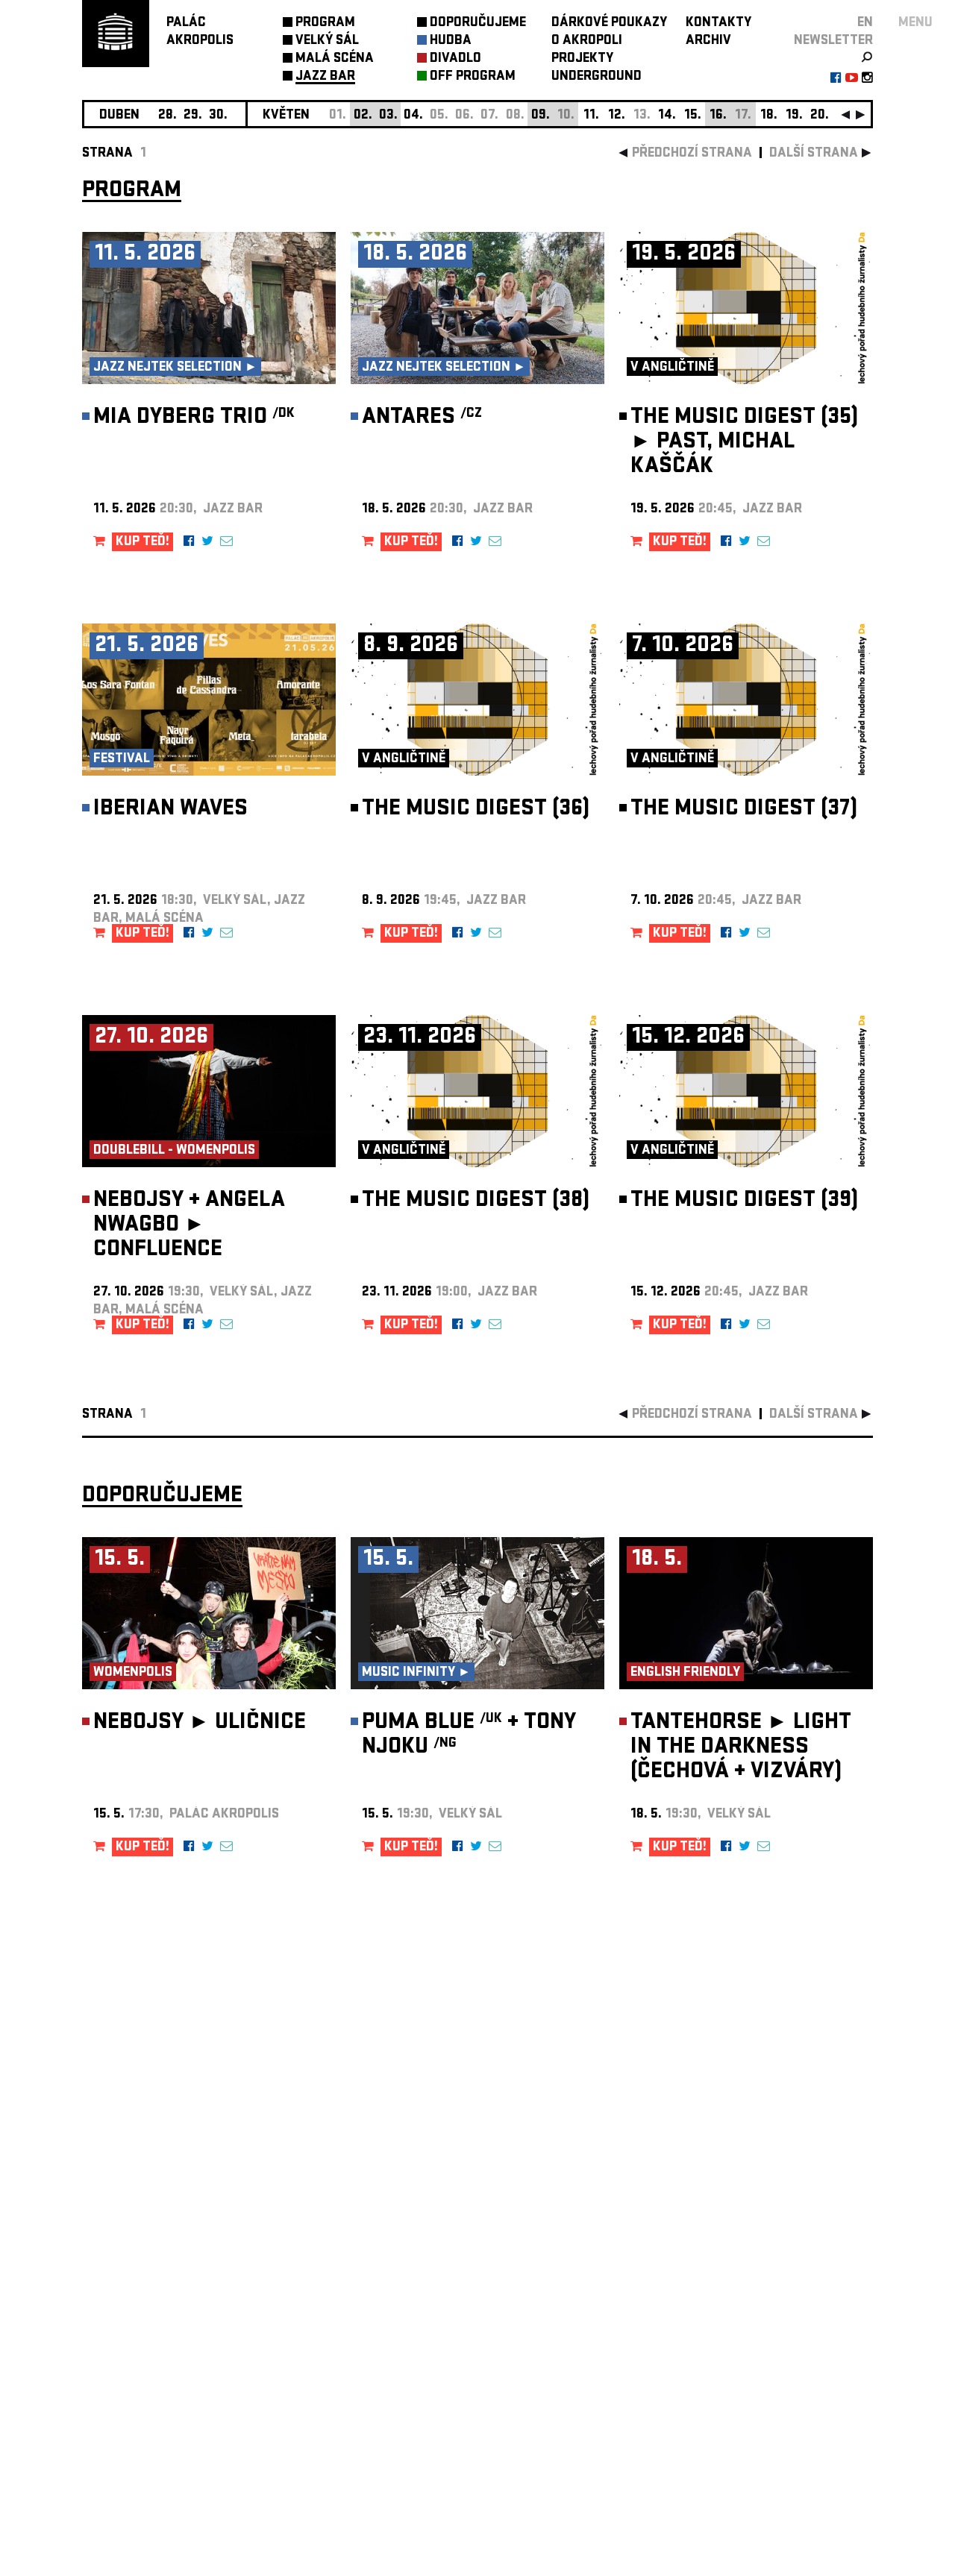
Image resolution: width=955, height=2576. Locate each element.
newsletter (833, 41)
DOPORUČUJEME (478, 23)
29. (193, 116)
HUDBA (451, 41)
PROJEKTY (582, 59)
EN (865, 23)
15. (692, 116)
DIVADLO (455, 59)
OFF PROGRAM (473, 77)
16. (718, 116)
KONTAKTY (718, 23)
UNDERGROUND (596, 77)
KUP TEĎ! (142, 542)
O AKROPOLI (586, 41)
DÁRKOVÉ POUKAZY (609, 23)
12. (616, 116)
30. (218, 116)
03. (388, 116)
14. (667, 116)
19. (794, 116)
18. (768, 116)
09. (540, 116)
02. (363, 116)
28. (167, 116)
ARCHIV (708, 41)
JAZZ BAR (325, 77)
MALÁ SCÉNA (334, 59)
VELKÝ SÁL (327, 41)
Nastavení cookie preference (141, 2373)
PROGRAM (325, 23)
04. (413, 116)
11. (591, 116)
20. (819, 116)
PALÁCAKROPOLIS (200, 32)
